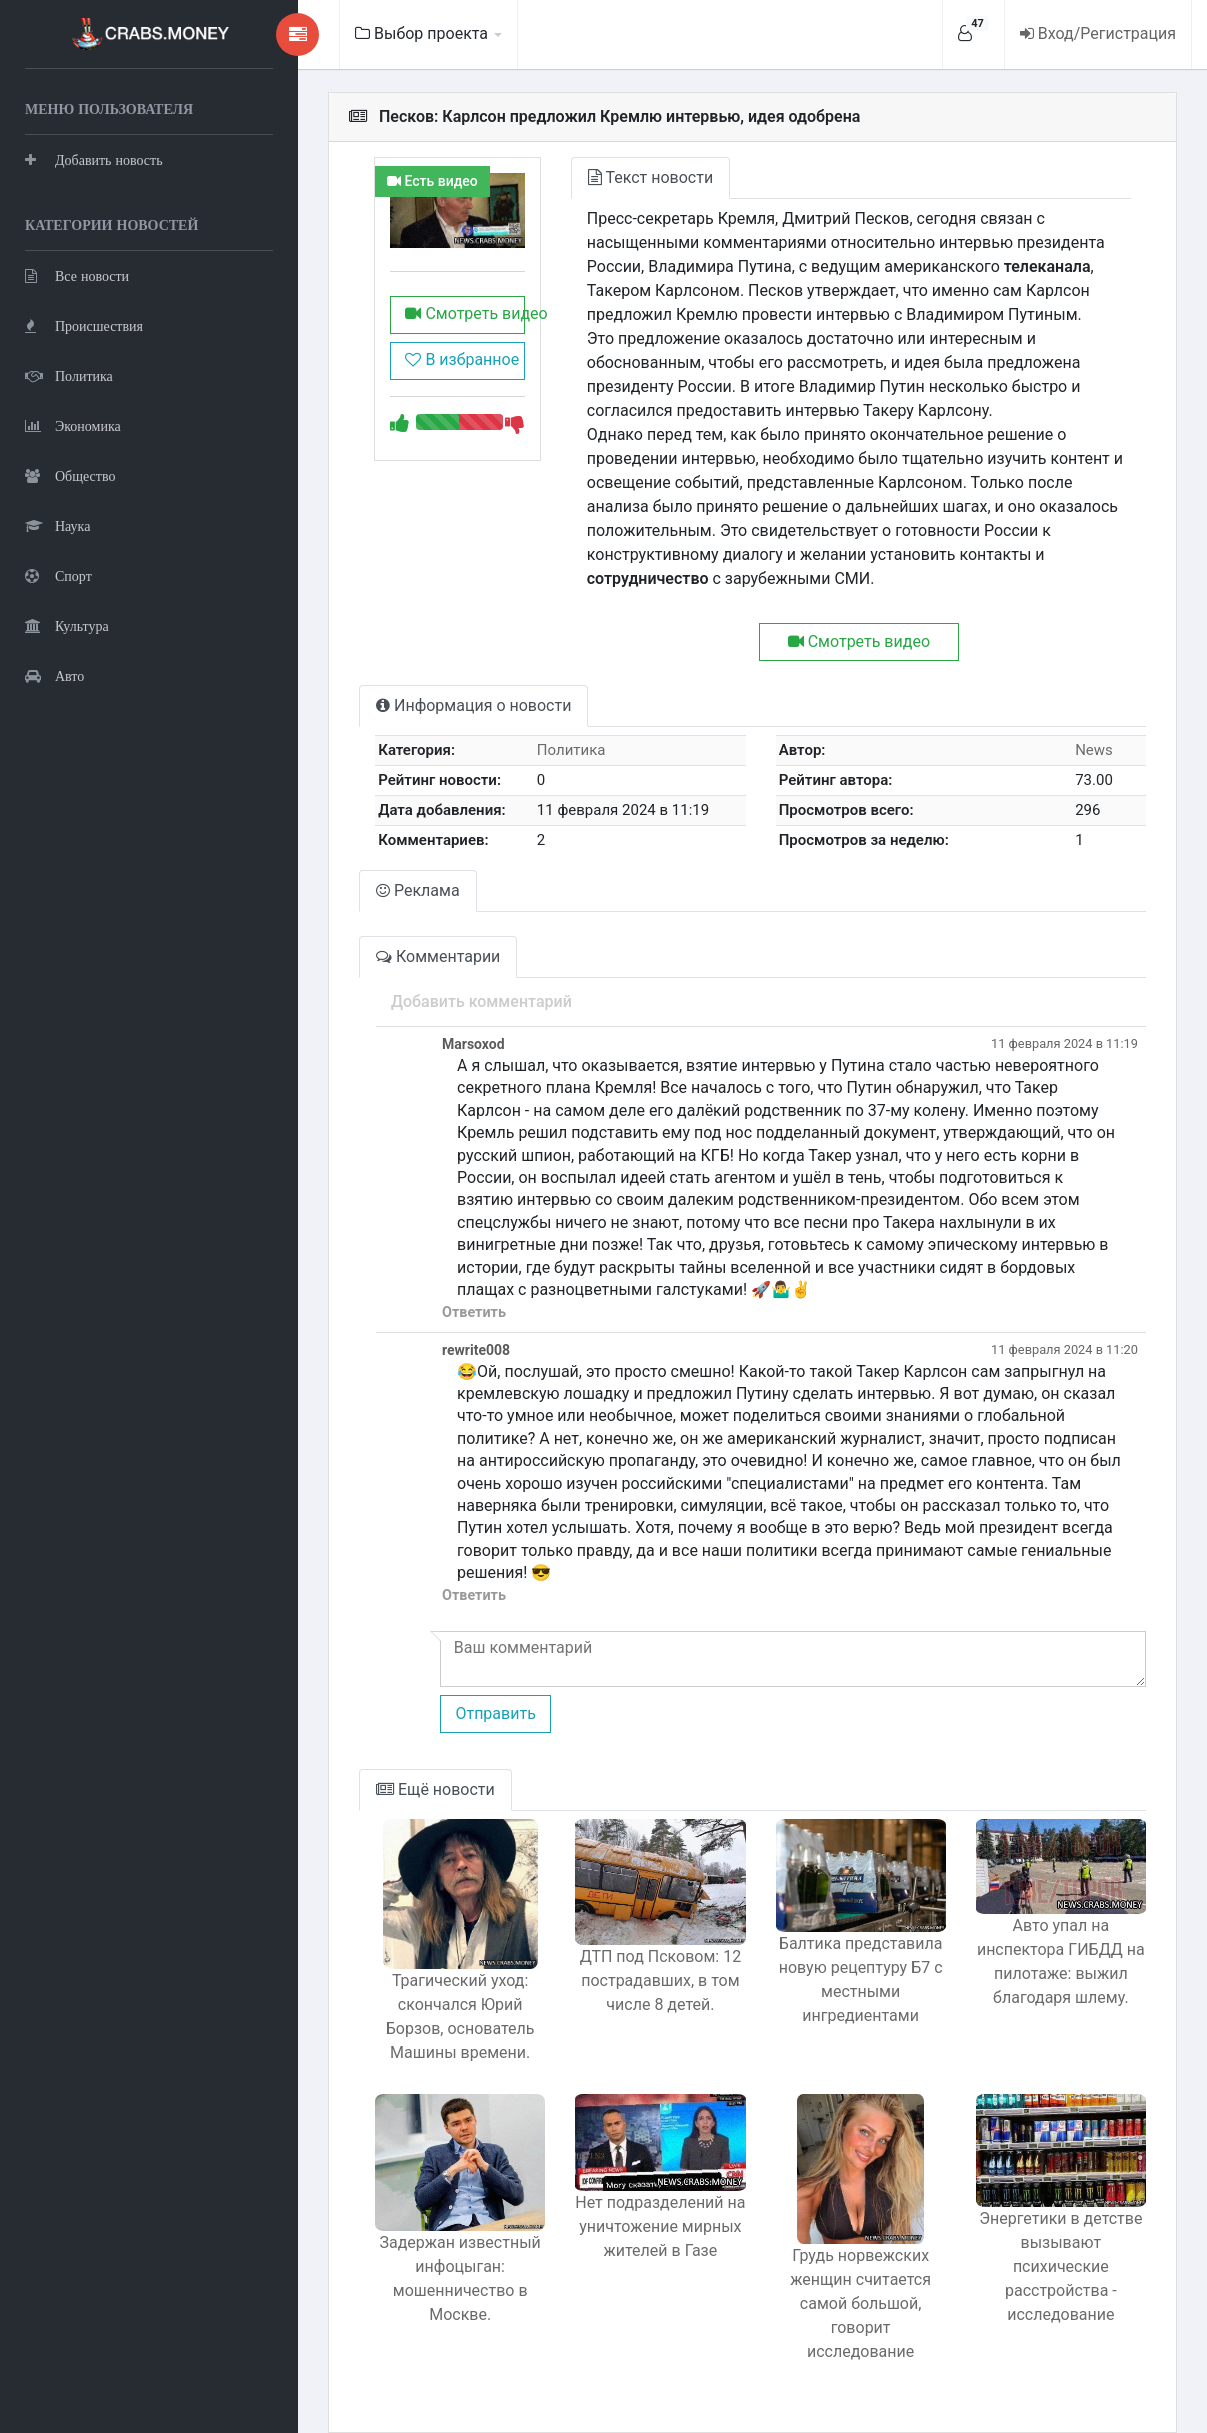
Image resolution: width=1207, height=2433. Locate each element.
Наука (57, 525)
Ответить (456, 1312)
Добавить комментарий (463, 1001)
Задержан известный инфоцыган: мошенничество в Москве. (444, 2281)
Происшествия (84, 325)
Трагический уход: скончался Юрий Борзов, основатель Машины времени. (444, 2016)
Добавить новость (94, 159)
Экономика (73, 425)
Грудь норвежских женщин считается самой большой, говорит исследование (853, 2291)
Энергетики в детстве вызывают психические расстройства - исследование (1058, 2269)
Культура (67, 625)
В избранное (444, 362)
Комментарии (420, 956)
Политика (69, 375)
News (1092, 750)
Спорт (58, 575)
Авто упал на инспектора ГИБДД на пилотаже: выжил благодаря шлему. (1059, 1963)
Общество (70, 475)
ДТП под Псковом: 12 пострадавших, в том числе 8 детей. (649, 1984)
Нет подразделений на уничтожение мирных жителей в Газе (649, 2229)
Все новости (77, 275)
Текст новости (636, 177)
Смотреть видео (449, 316)
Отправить (477, 1713)
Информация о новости (455, 705)
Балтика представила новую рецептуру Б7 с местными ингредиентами (854, 1982)
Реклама (400, 890)
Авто (54, 675)
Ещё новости (417, 1789)
